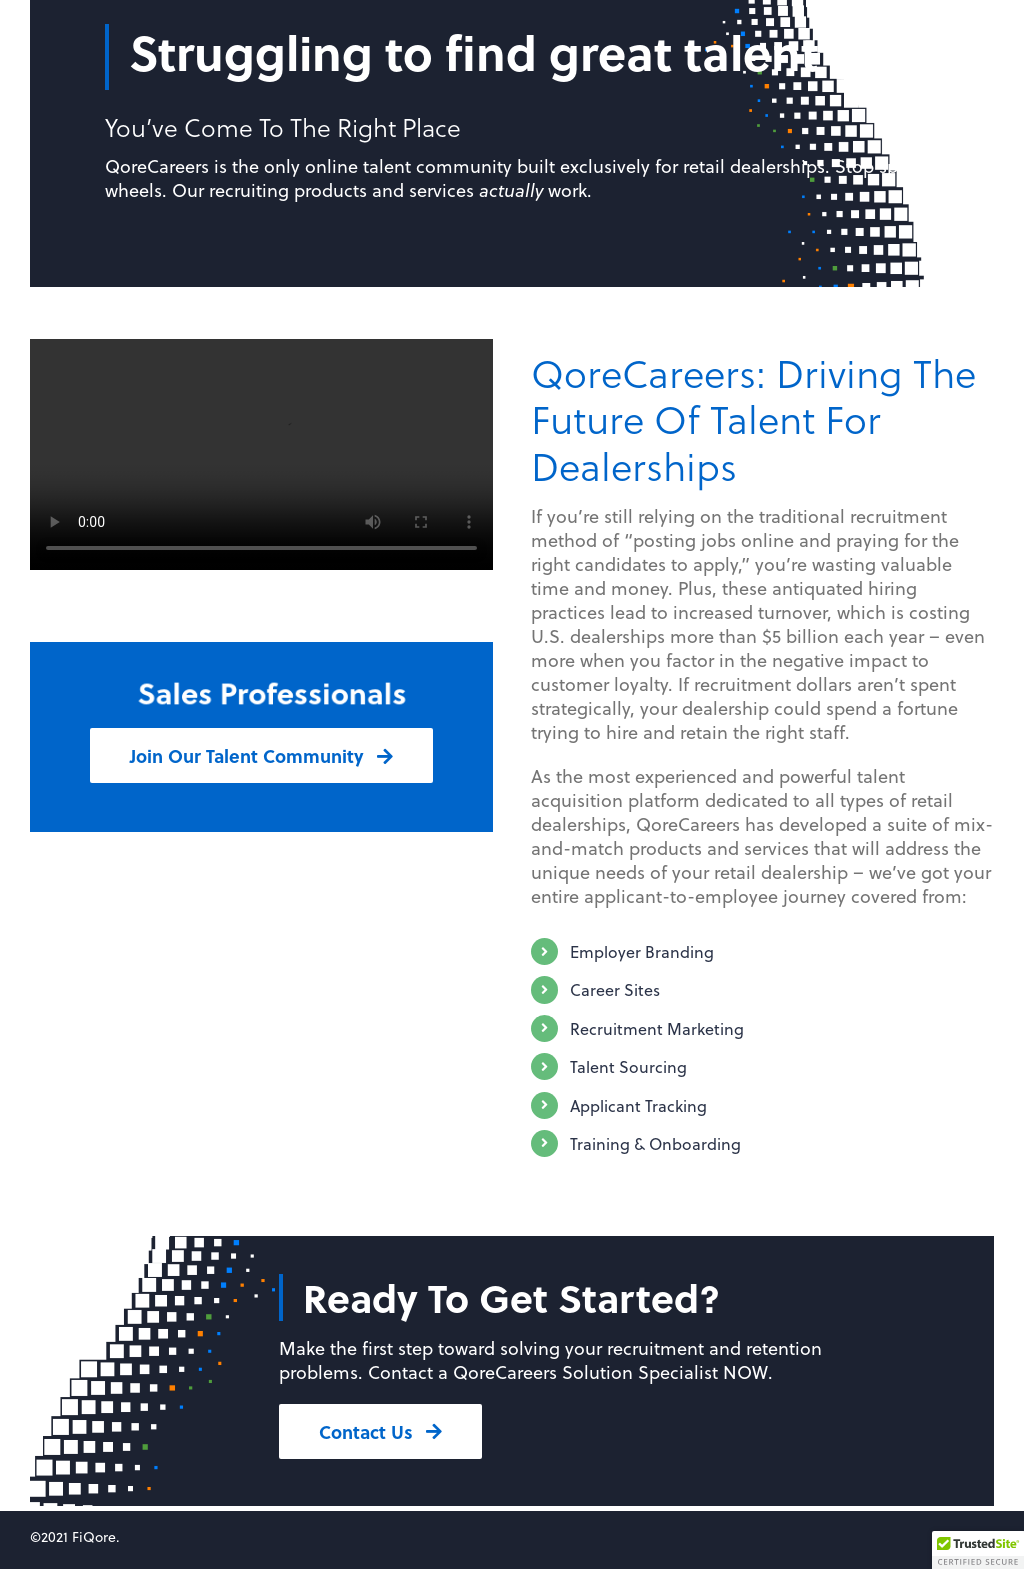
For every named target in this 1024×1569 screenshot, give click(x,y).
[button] (978, 1550)
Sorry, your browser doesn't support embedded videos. (261, 454)
